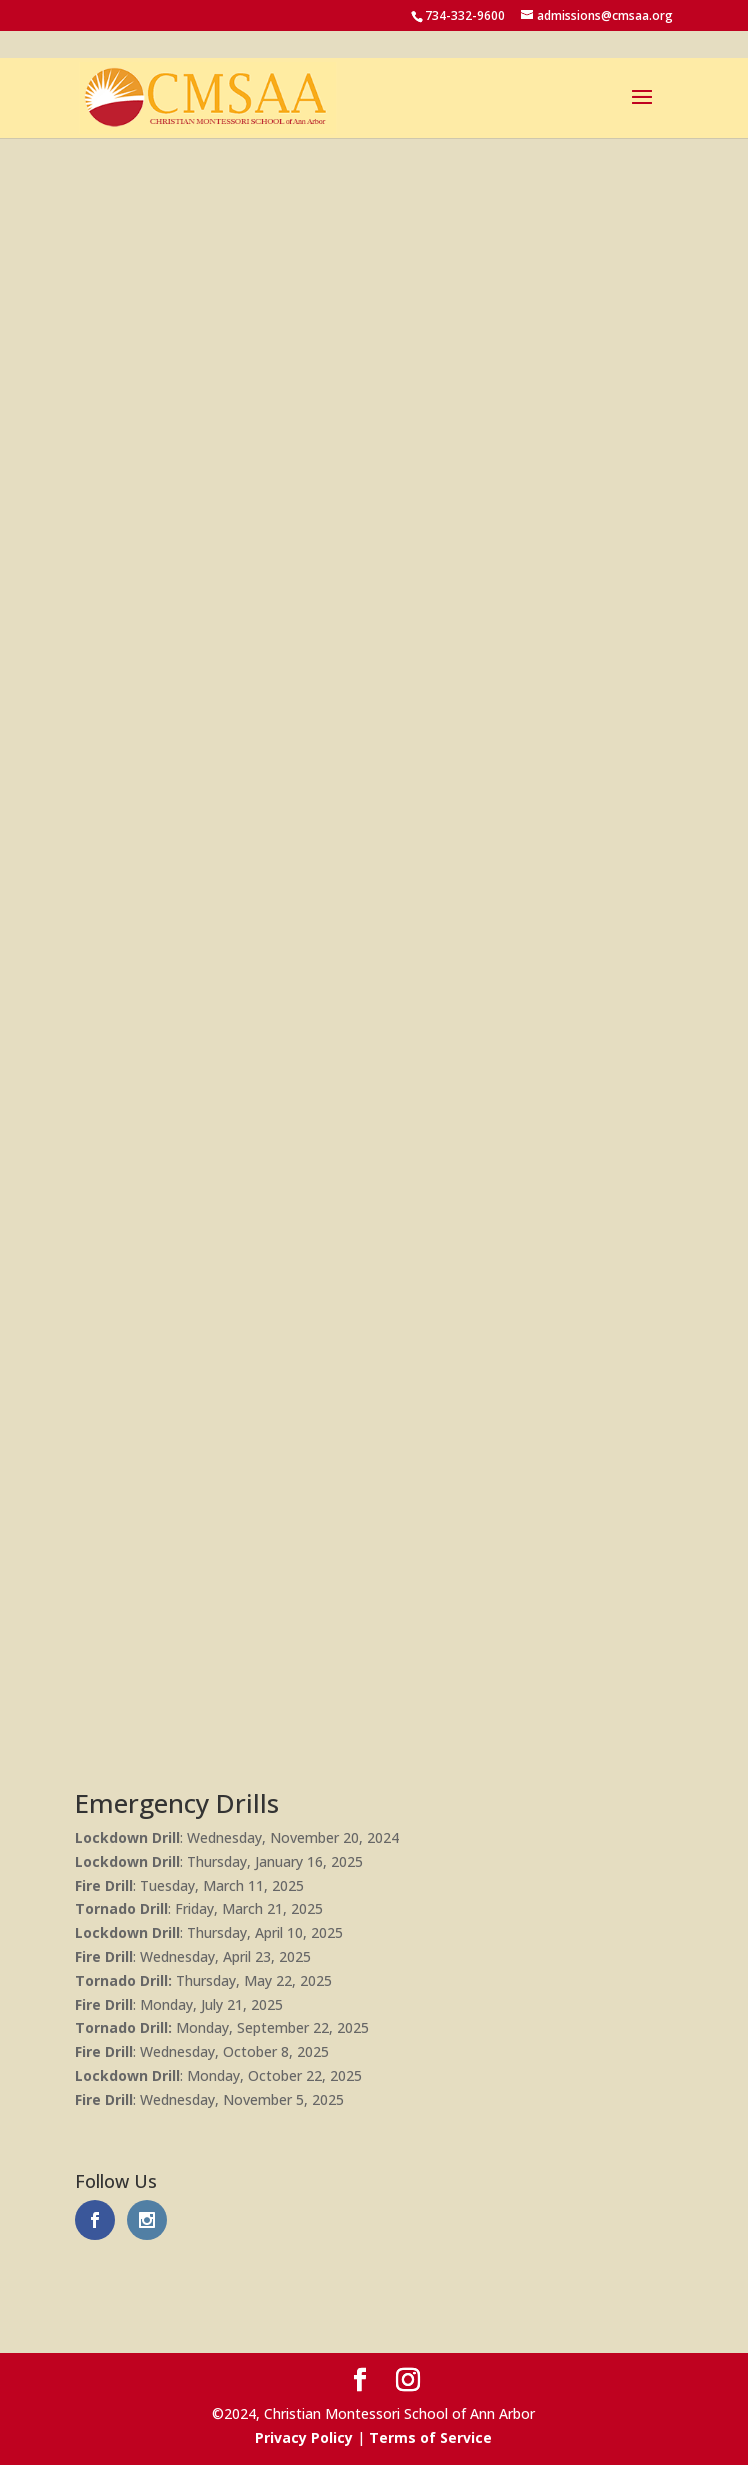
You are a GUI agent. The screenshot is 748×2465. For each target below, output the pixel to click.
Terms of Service (430, 2437)
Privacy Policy (304, 2437)
